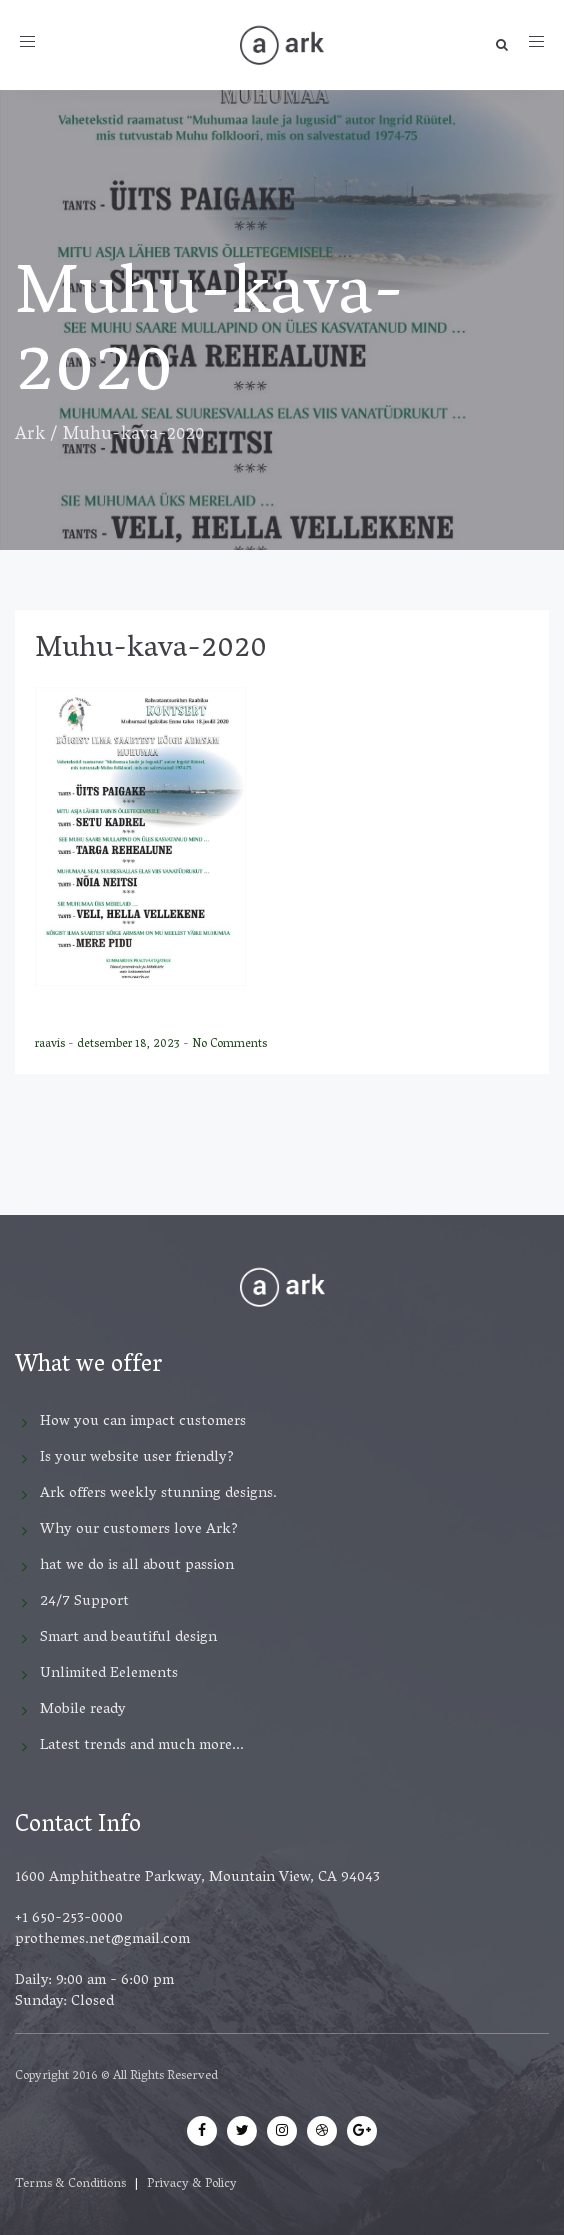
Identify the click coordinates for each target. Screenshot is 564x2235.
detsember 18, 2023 (130, 1044)
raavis (51, 1044)
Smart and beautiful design (128, 1638)
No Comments (229, 1044)
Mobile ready (83, 1710)
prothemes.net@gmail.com (102, 1940)
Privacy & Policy (192, 2184)
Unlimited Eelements (109, 1674)
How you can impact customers (143, 1422)
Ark (30, 436)
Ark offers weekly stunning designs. (158, 1494)
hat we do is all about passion (137, 1566)
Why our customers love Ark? (139, 1530)
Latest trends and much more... (142, 1746)
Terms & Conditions (70, 2184)
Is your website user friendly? (137, 1458)
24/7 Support (84, 1602)
